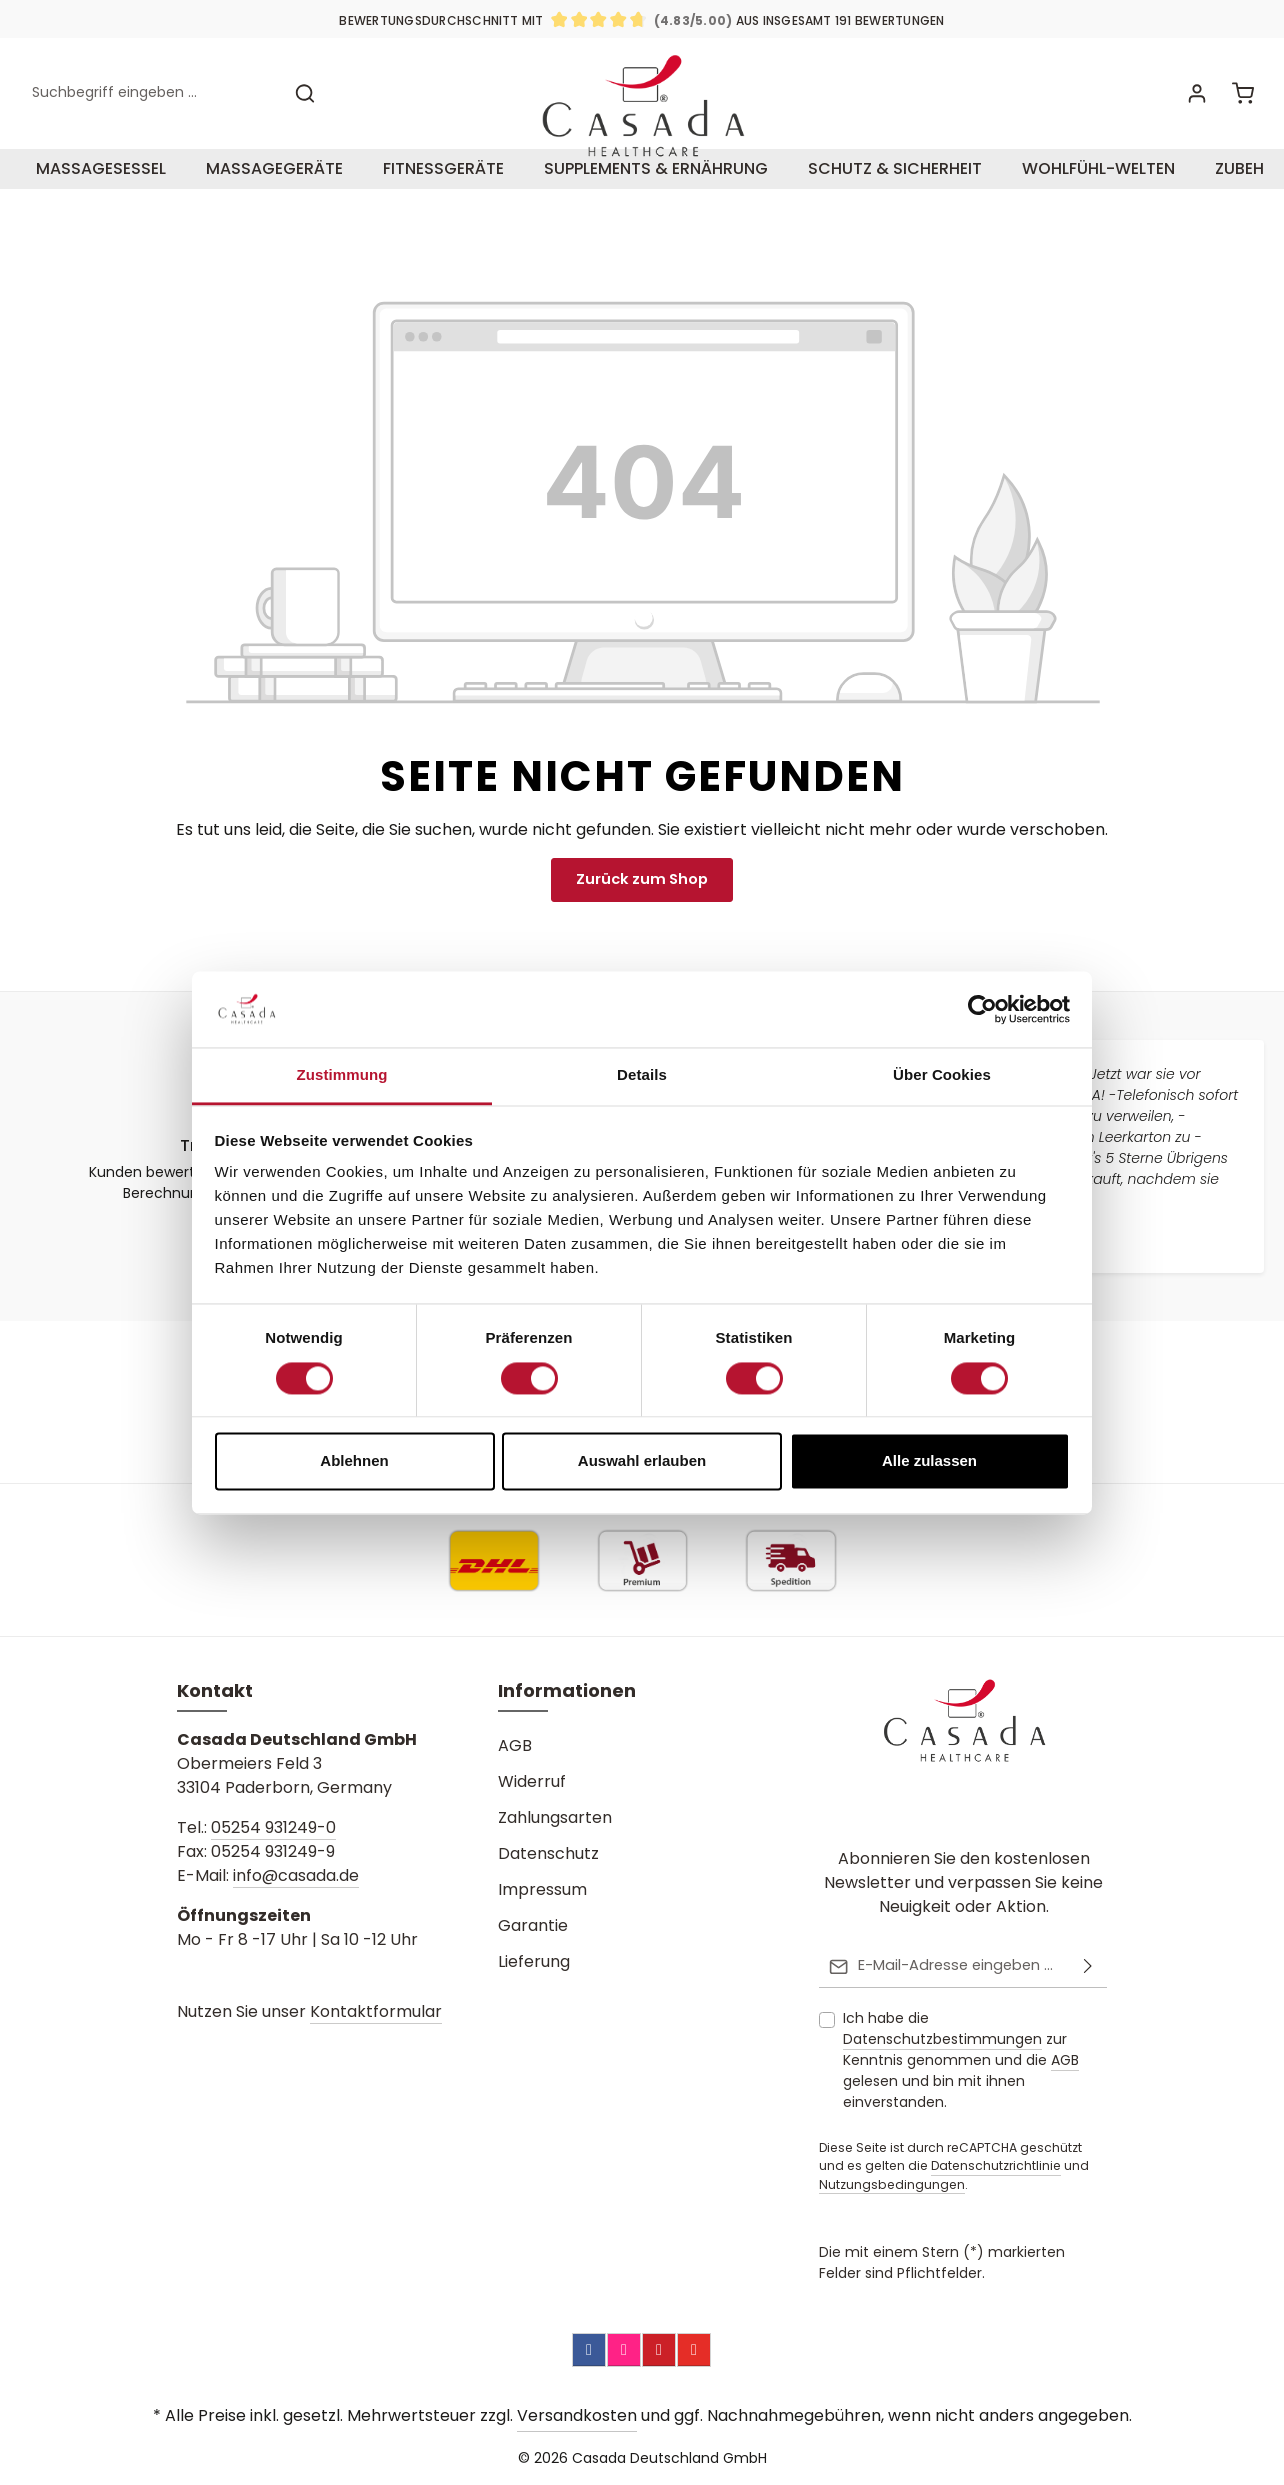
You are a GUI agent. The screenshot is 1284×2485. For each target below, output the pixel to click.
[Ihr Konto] (1195, 107)
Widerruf (532, 1782)
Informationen (567, 1691)
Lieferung (534, 1962)
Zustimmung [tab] (342, 1075)
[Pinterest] (659, 2350)
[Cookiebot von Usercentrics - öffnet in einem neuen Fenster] (982, 1009)
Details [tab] (642, 1075)
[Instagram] (624, 2350)
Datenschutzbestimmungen (942, 2039)
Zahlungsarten (555, 1818)
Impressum (542, 1890)
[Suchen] (305, 107)
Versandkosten (577, 2415)
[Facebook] (589, 2350)
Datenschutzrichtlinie (996, 2165)
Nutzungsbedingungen (892, 2184)
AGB (515, 1746)
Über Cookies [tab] (942, 1075)
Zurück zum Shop (642, 908)
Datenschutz (548, 1854)
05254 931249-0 (273, 1828)
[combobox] (151, 107)
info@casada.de (296, 1876)
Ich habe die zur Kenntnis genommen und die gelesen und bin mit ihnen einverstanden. (961, 2060)
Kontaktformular (376, 2012)
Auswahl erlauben (642, 1461)
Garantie (533, 1926)
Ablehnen (354, 1461)
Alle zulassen (929, 1461)
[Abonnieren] (1088, 1967)
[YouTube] (694, 2350)
